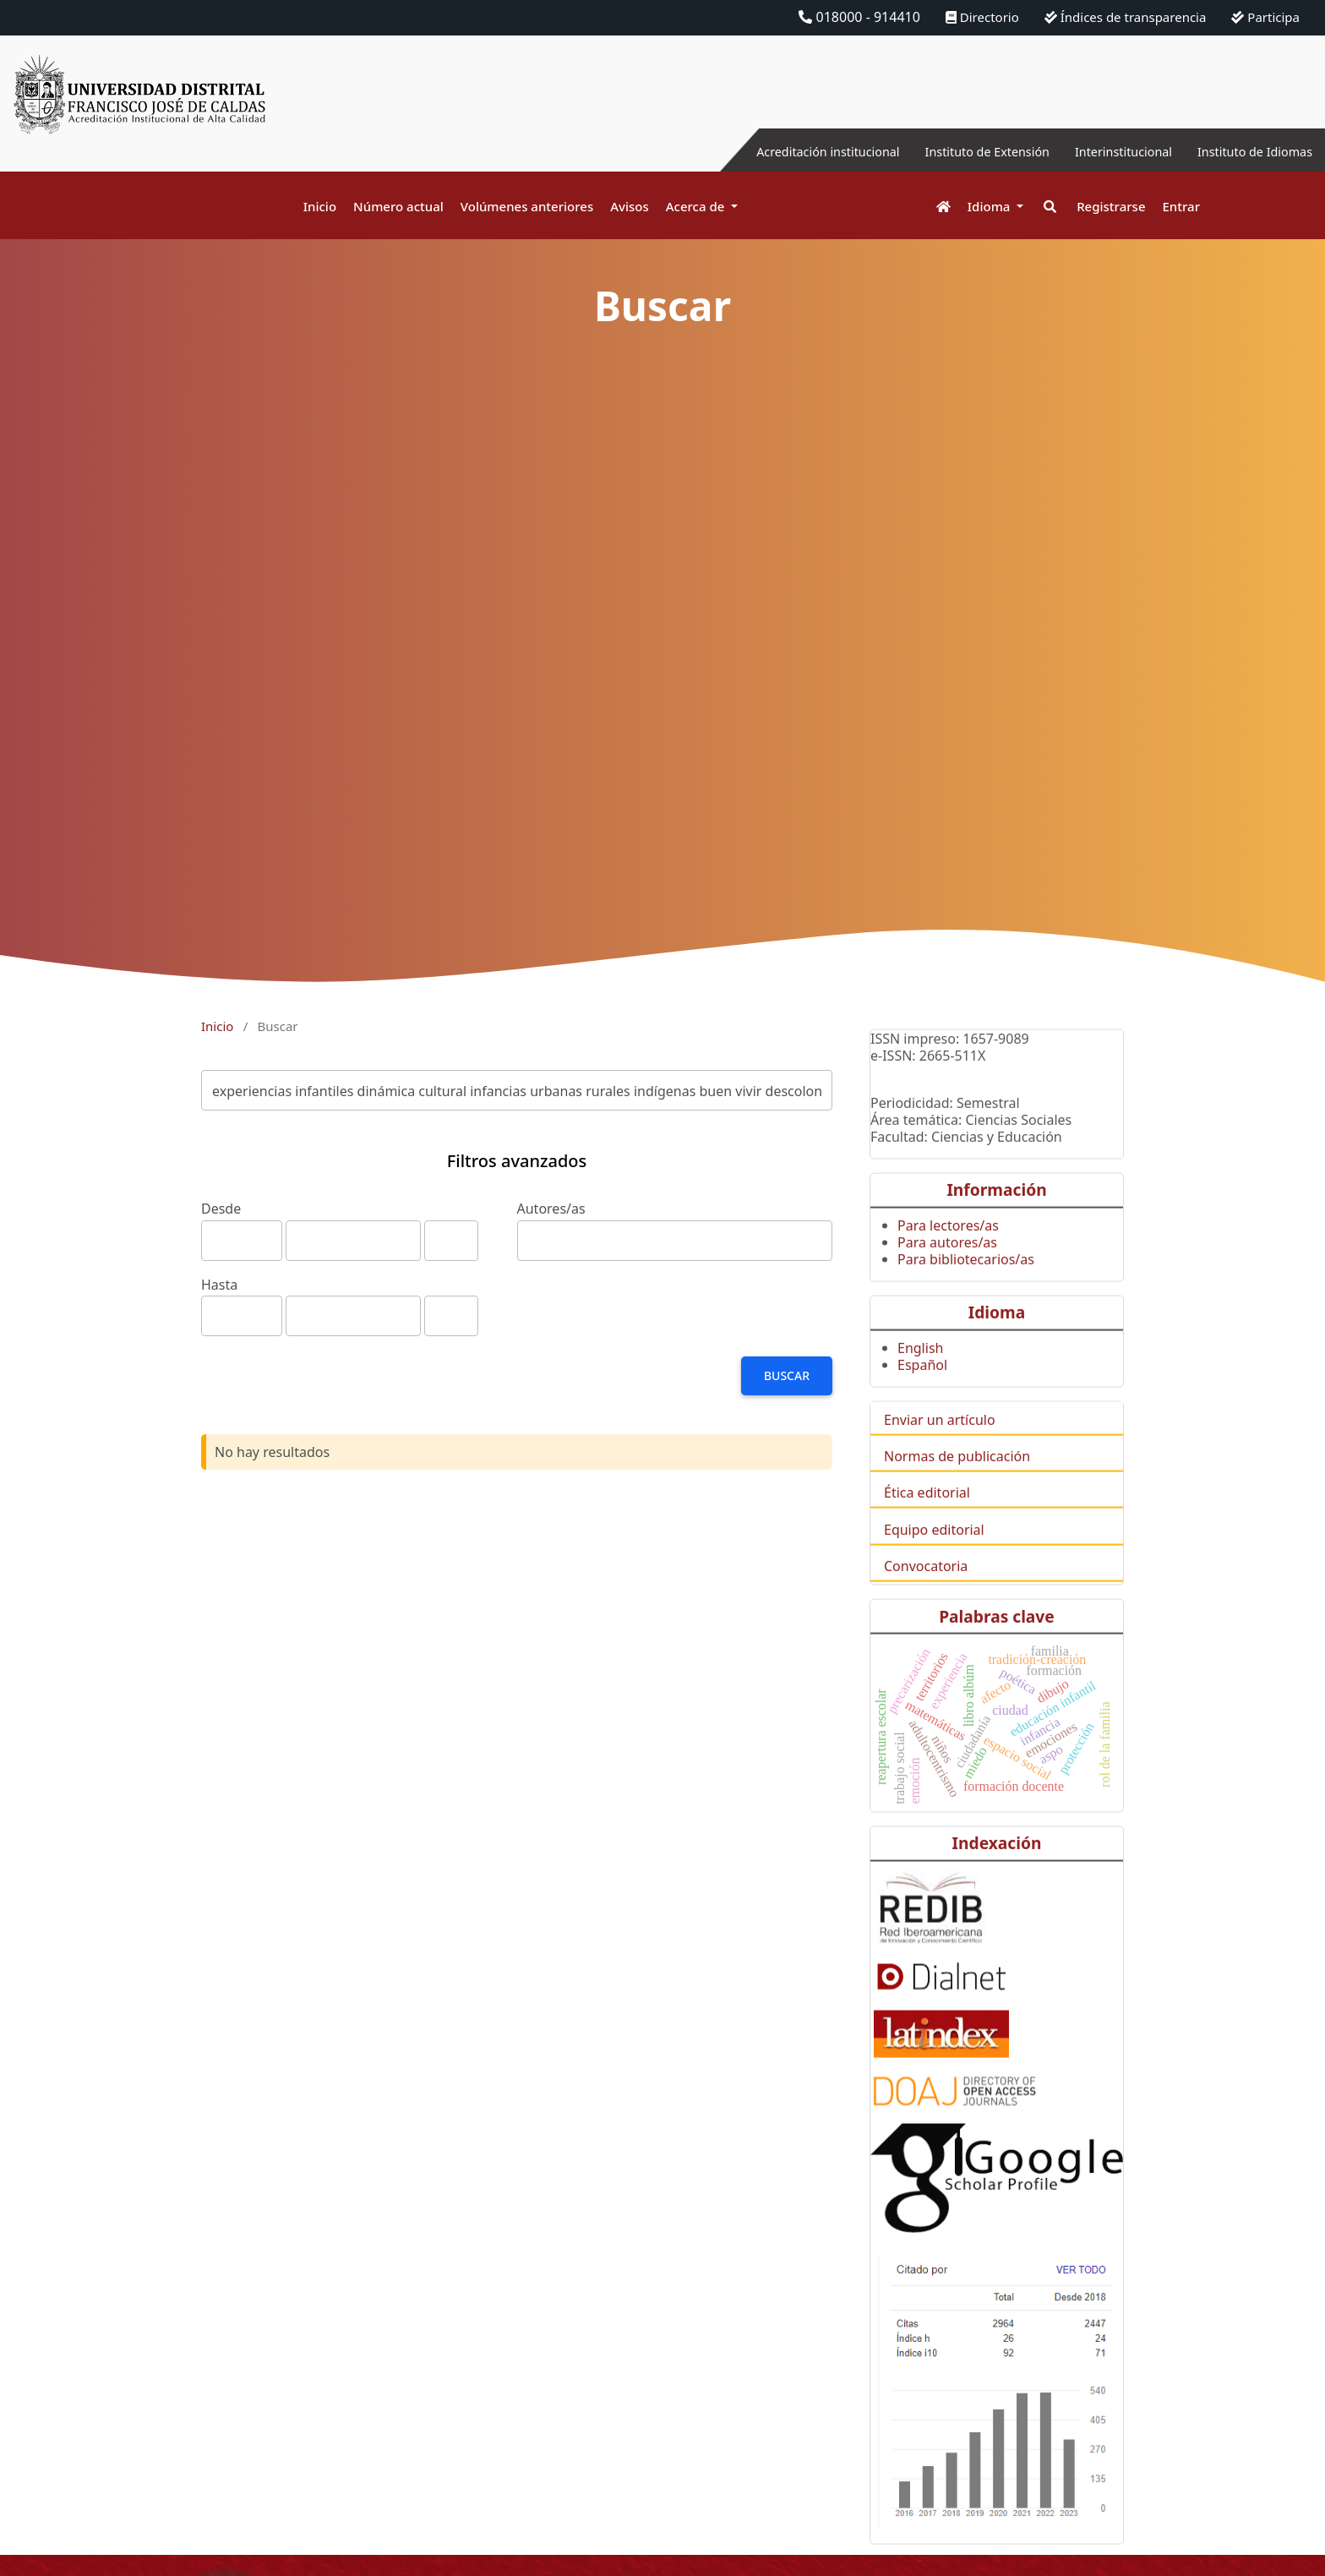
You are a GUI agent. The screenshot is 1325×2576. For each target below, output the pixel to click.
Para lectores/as (948, 1252)
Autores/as (551, 1208)
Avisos (629, 206)
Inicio (319, 206)
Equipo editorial (934, 1556)
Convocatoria (926, 1593)
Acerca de (697, 206)
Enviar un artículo (939, 1447)
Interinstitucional (1104, 151)
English (920, 1375)
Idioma (991, 206)
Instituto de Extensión (955, 151)
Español (922, 1392)
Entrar (1181, 206)
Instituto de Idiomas (1248, 151)
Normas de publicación (957, 1483)
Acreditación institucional (780, 151)
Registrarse (1111, 206)
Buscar (787, 1375)
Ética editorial (927, 1519)
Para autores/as (947, 1269)
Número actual (398, 206)
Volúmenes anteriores (527, 206)
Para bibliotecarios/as (965, 1286)
